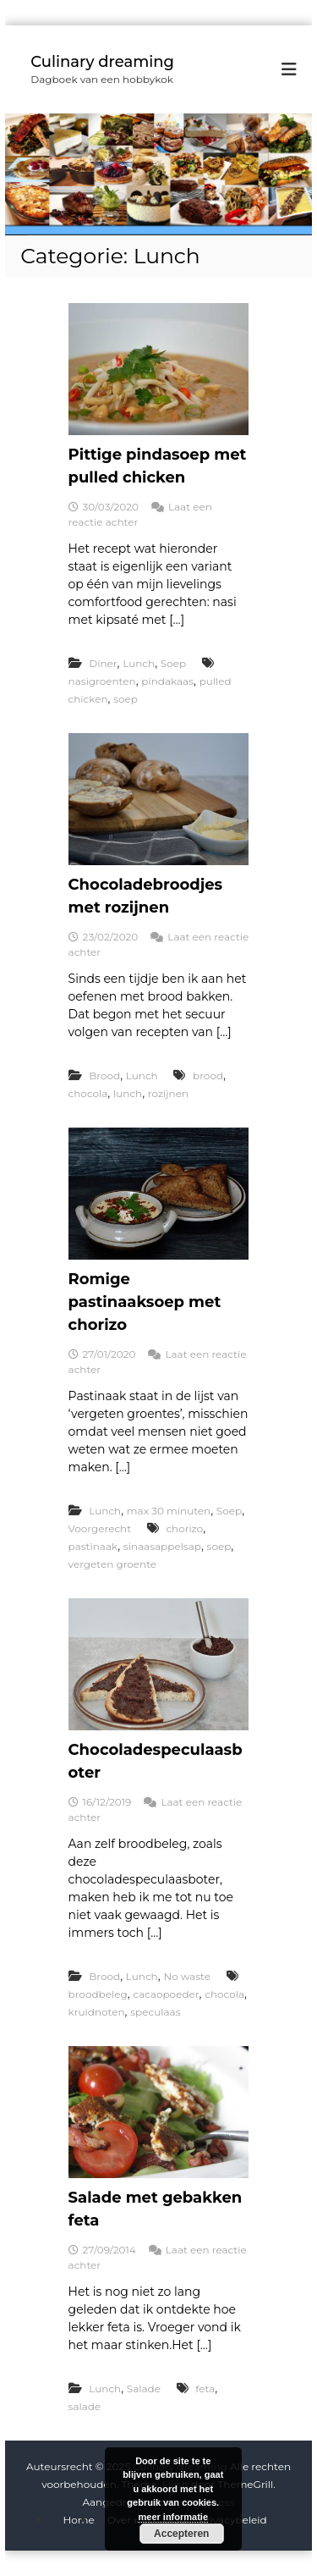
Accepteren (181, 2534)
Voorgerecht (99, 1528)
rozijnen (168, 1093)
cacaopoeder (166, 1994)
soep (125, 698)
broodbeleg (98, 1994)
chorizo (184, 1528)
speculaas (155, 2011)
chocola (88, 1093)
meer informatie (173, 2517)
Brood (104, 1075)
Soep (173, 663)
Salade (144, 2388)
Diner (103, 663)
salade (84, 2406)
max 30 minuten (168, 1510)
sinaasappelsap (162, 1546)
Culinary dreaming (102, 61)
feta (205, 2388)
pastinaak (93, 1546)
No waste (186, 1976)
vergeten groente (112, 1564)
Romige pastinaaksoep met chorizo (144, 1302)
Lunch (139, 663)
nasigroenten (102, 681)
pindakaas (167, 681)
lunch (127, 1093)
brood (208, 1075)
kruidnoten (96, 2011)
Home (78, 2519)
